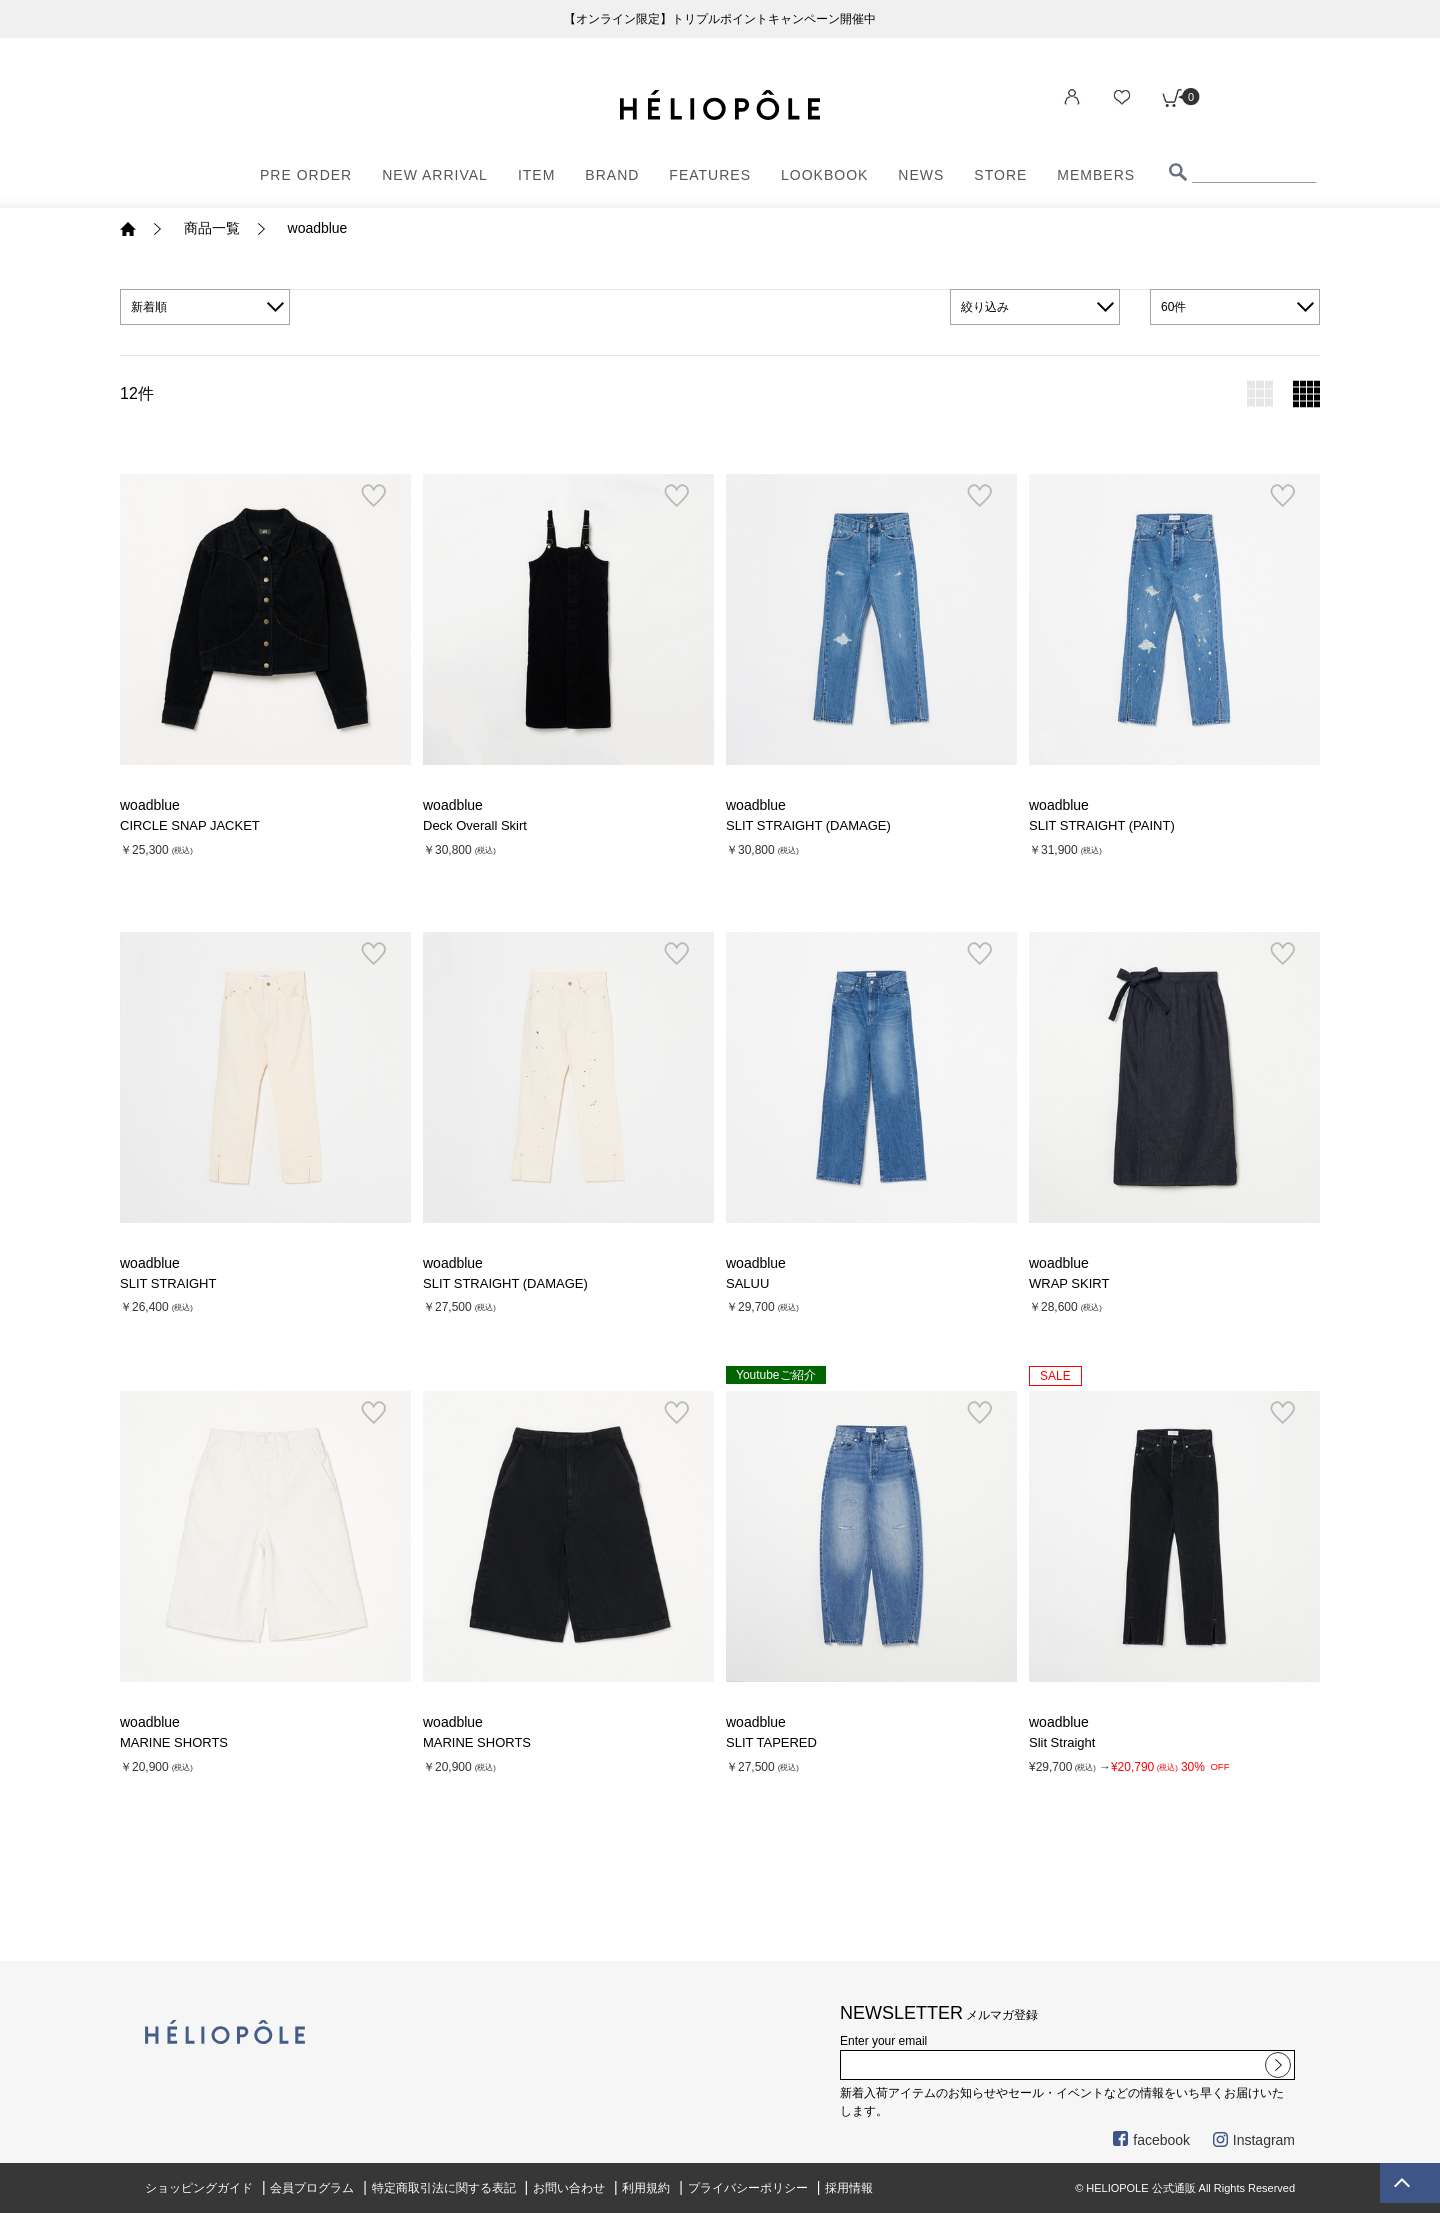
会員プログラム (312, 2188)
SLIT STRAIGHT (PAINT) (1102, 825)
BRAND (612, 175)
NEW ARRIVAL (435, 175)
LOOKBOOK (824, 175)
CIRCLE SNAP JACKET (190, 825)
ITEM (536, 175)
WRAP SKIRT (1069, 1283)
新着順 (149, 307)
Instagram (1254, 2140)
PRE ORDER (306, 175)
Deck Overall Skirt (475, 825)
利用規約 (646, 2188)
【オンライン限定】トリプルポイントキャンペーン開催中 (720, 19)
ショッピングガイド (199, 2188)
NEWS (921, 175)
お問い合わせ (569, 2188)
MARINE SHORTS (174, 1742)
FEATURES (710, 175)
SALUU (747, 1283)
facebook (1151, 2140)
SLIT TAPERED (771, 1742)
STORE (1000, 175)
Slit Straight (1062, 1742)
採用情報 (849, 2188)
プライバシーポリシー (748, 2188)
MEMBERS (1096, 175)
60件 (1173, 307)
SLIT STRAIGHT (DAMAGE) (808, 825)
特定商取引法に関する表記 (444, 2188)
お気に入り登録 (373, 496)
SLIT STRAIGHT (168, 1283)
